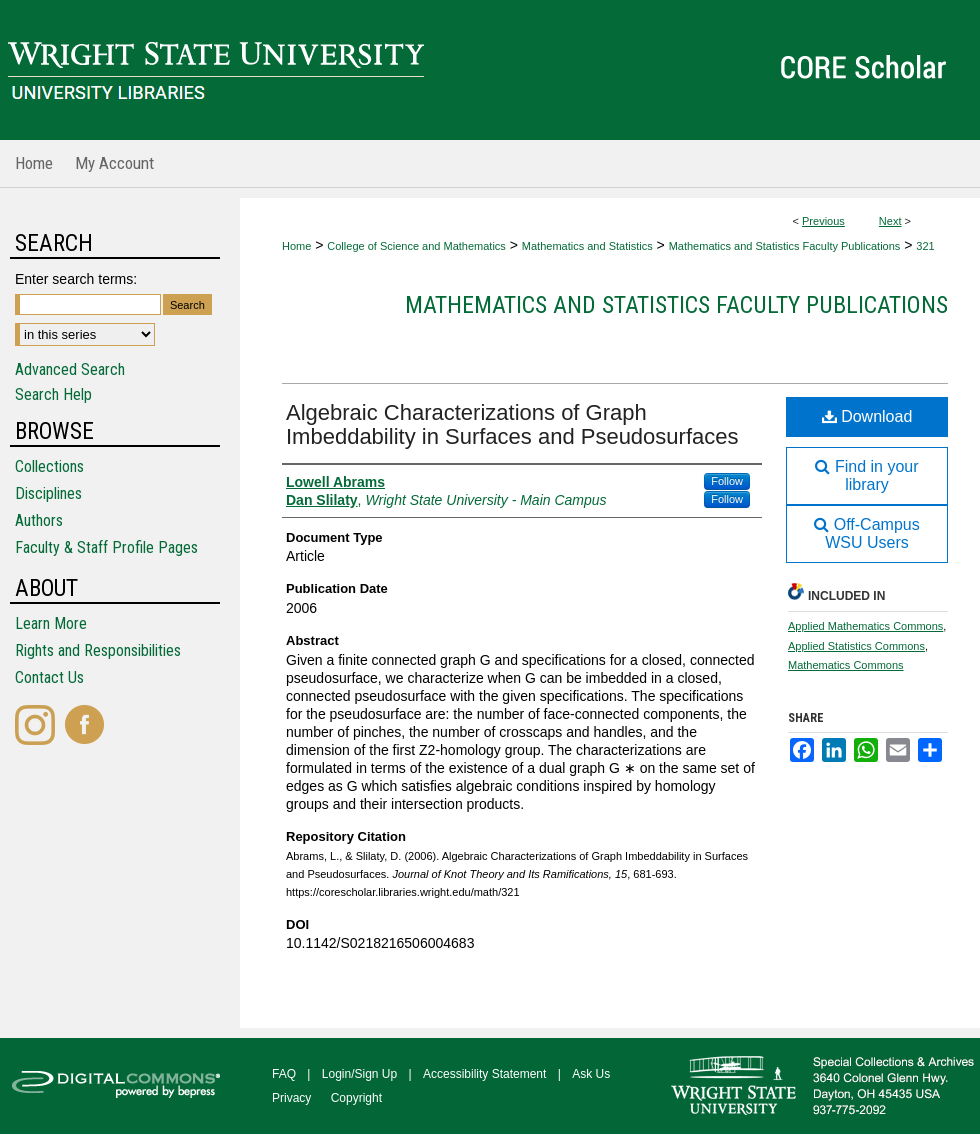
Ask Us (591, 1074)
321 (925, 246)
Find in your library (866, 475)
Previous (823, 221)
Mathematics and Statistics (587, 246)
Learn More (51, 623)
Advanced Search (70, 369)
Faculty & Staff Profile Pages (106, 547)
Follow (727, 481)
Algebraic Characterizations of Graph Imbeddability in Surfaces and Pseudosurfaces (512, 424)
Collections (49, 466)
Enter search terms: (76, 279)
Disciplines (48, 493)
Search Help (53, 394)
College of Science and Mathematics (416, 246)
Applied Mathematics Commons (865, 626)
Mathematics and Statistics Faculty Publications (785, 246)
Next (890, 221)
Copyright (356, 1098)
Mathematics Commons (846, 665)
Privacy (291, 1098)
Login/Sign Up (359, 1074)
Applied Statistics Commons (856, 646)
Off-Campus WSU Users (866, 533)
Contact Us (49, 677)
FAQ (284, 1074)
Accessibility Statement (484, 1074)
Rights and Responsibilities (98, 650)
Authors (39, 520)
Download (867, 416)
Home (296, 246)
